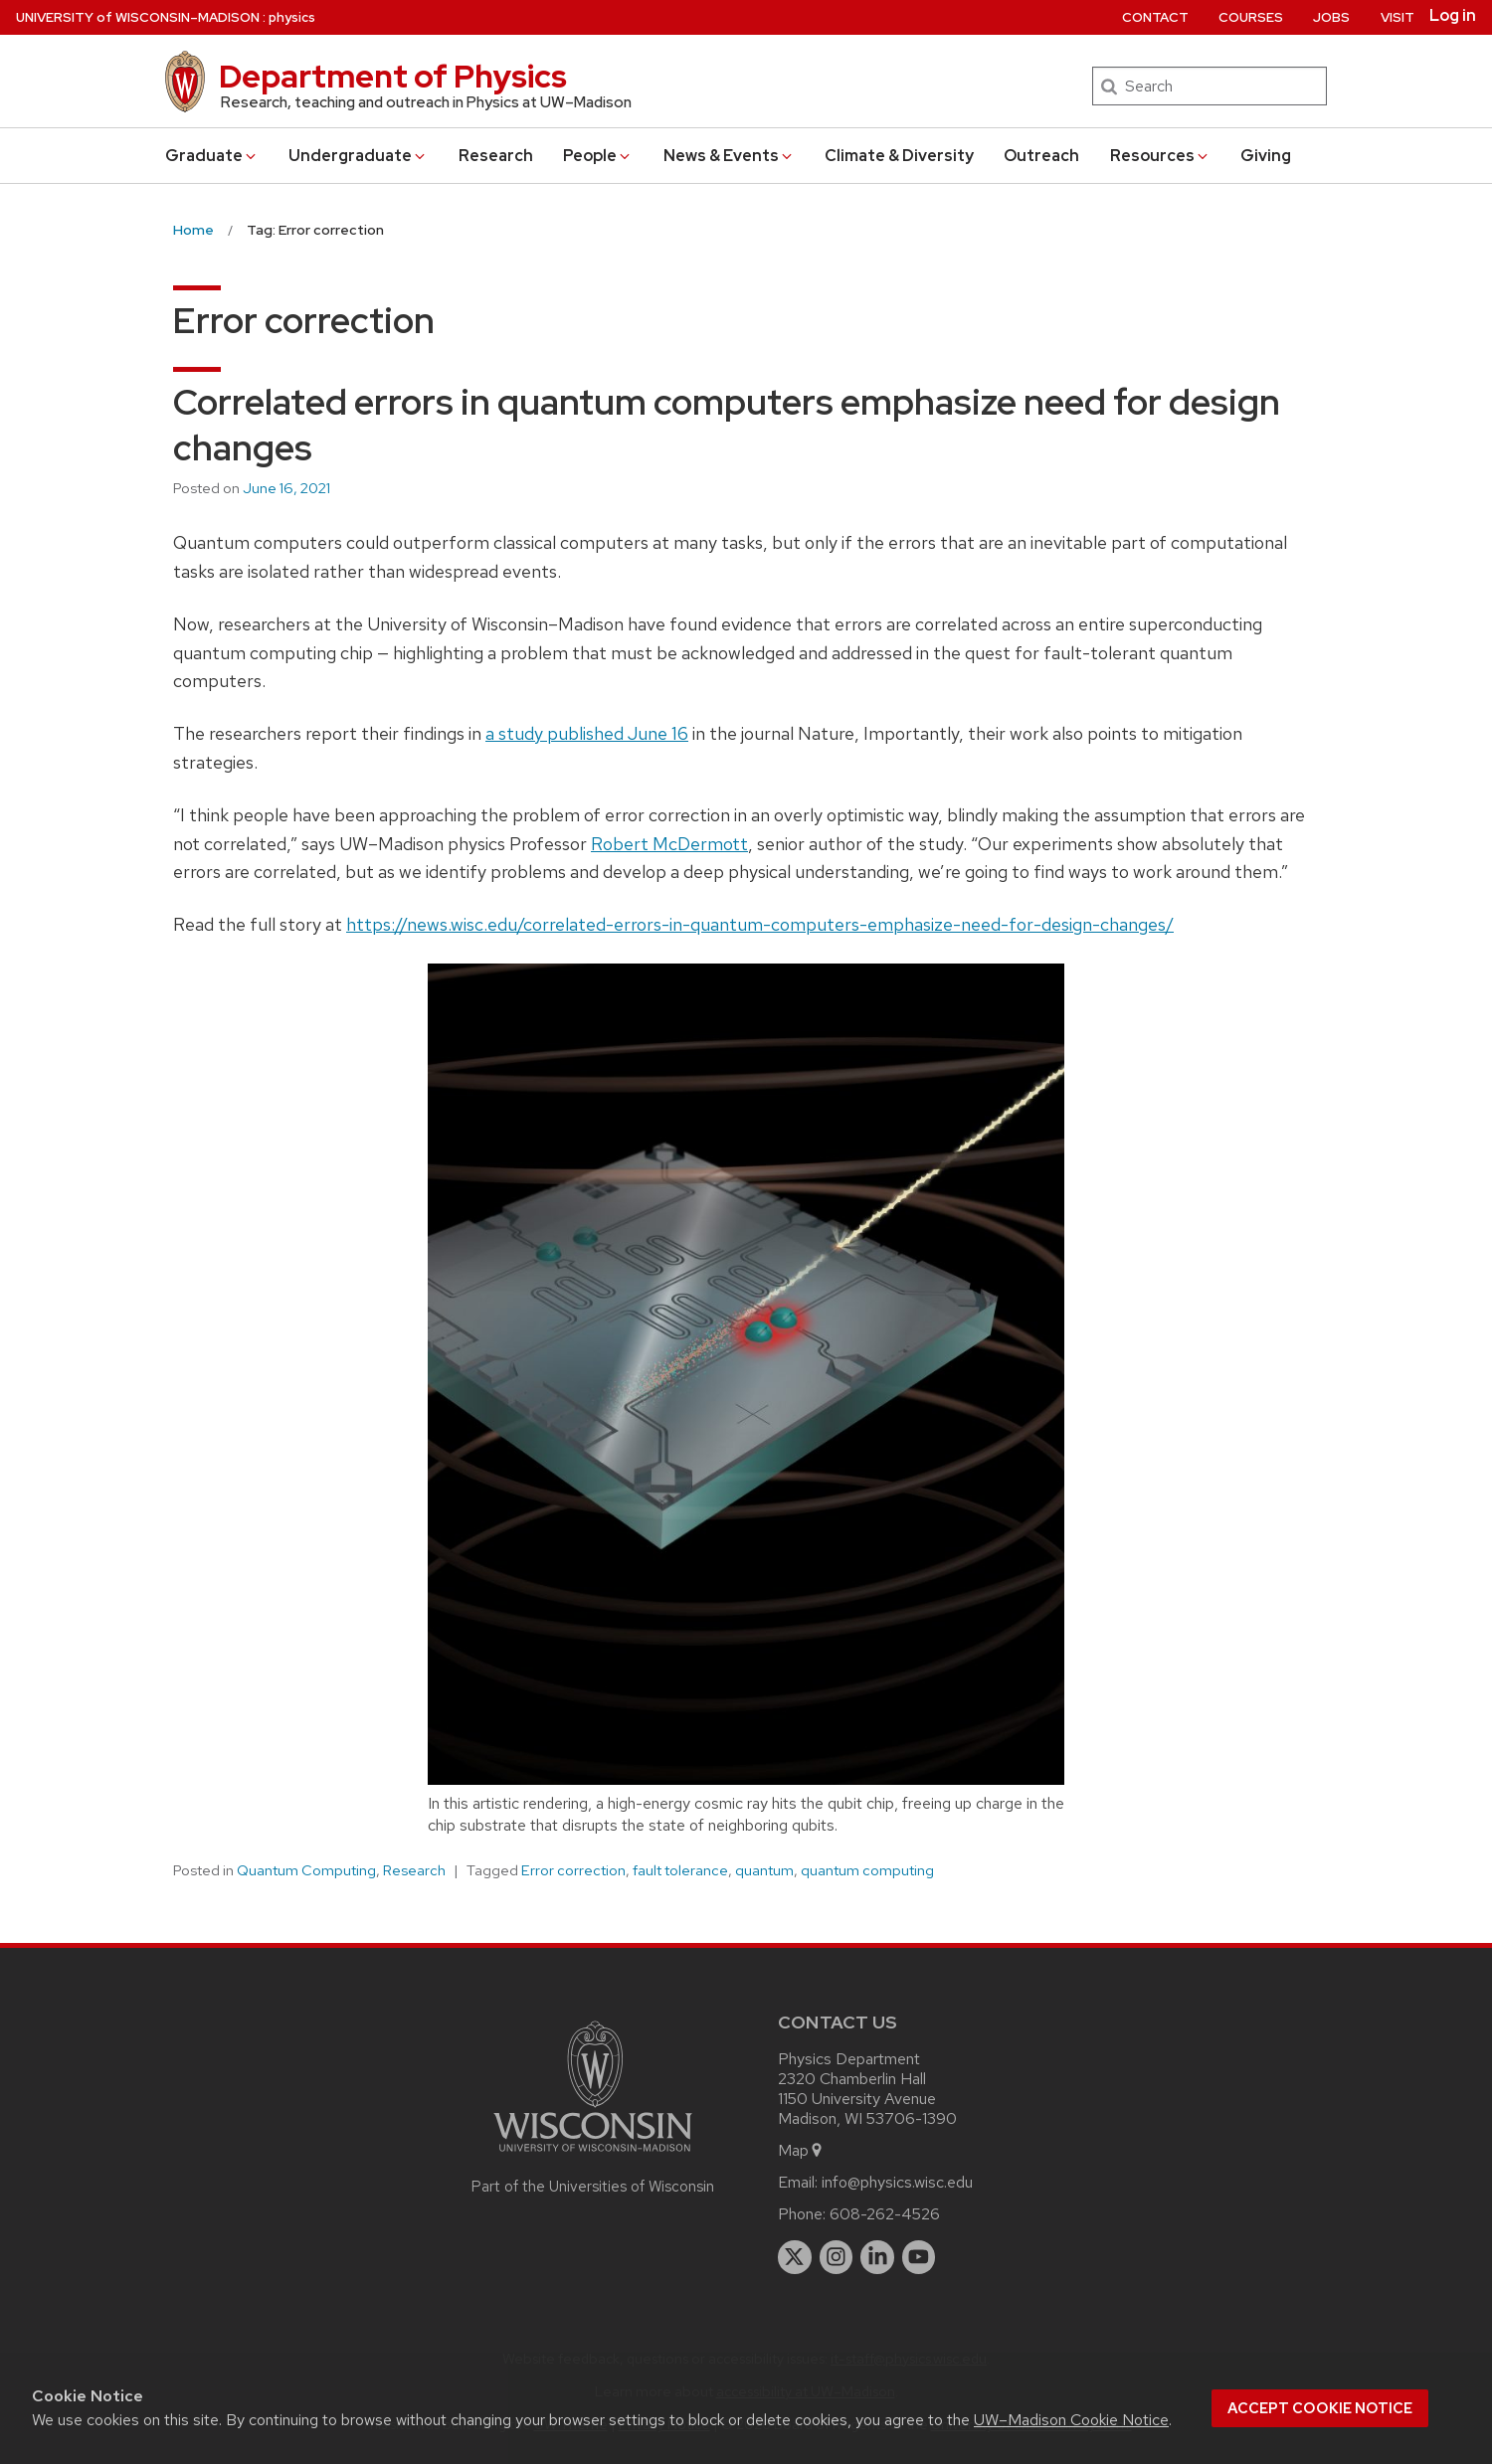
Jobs (1331, 17)
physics (292, 17)
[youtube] (919, 2257)
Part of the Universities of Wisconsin (592, 2187)
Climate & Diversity (899, 155)
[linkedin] (877, 2257)
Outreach (1041, 155)
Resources (1160, 155)
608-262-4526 (885, 2213)
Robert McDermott (669, 843)
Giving (1265, 155)
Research (496, 155)
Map (801, 2150)
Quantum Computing (306, 1870)
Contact (1155, 17)
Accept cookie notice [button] (1319, 2408)
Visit (1397, 17)
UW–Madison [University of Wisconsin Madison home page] (138, 17)
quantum (764, 1870)
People (598, 155)
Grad (212, 155)
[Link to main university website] (592, 2155)
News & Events (729, 155)
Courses (1250, 17)
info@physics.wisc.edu (897, 2182)
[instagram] (836, 2257)
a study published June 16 (586, 733)
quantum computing (867, 1870)
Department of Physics (393, 76)
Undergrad (358, 155)
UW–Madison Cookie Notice (1071, 2419)
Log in (1452, 16)
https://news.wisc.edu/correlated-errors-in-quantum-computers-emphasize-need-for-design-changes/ (760, 924)
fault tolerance (680, 1870)
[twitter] (795, 2257)
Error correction (573, 1870)
